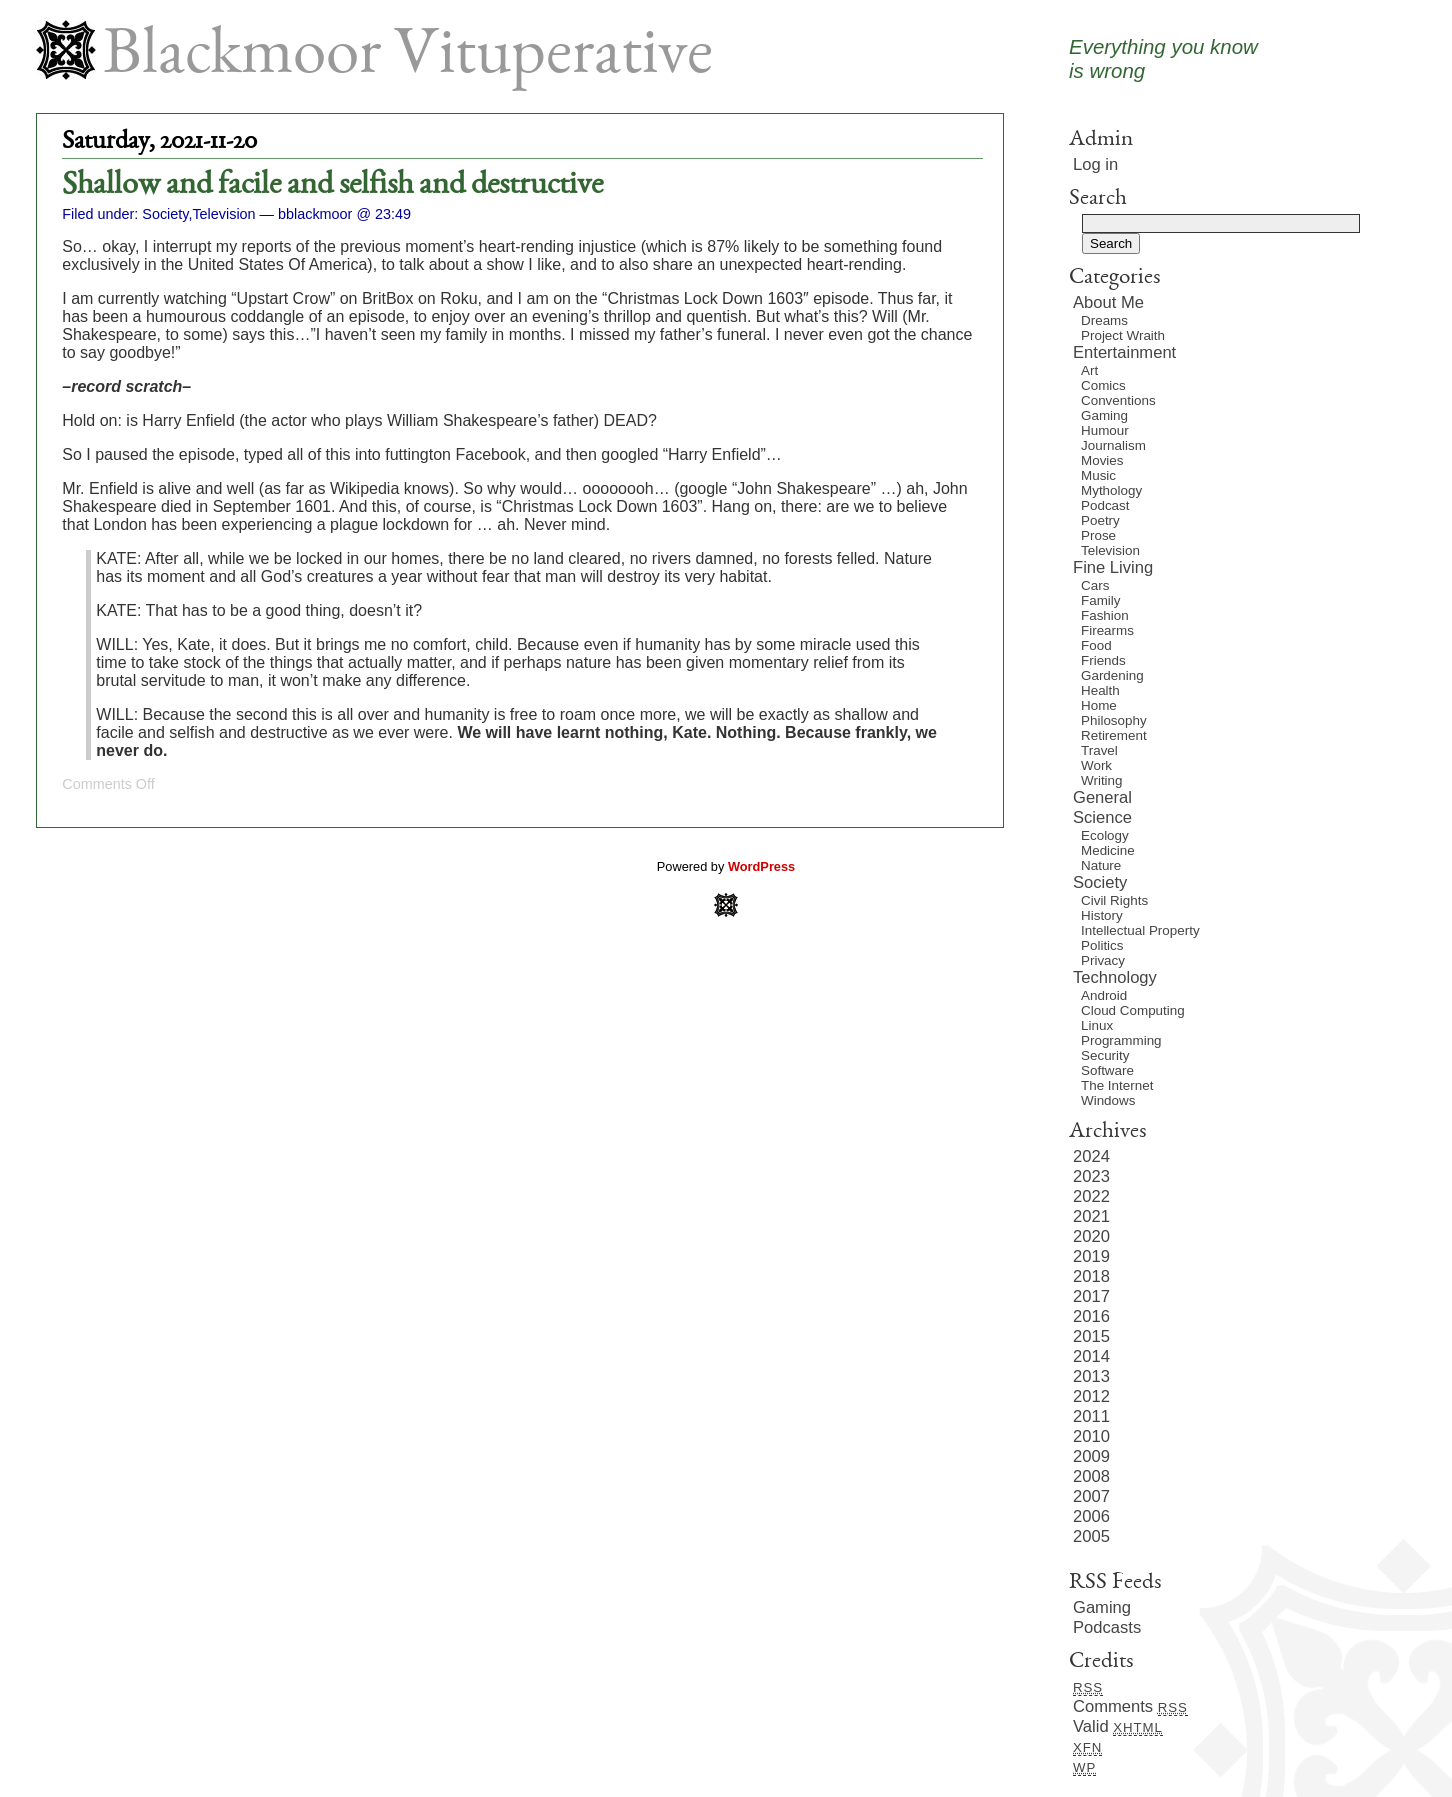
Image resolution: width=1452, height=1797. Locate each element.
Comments (1130, 1706)
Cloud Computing (1133, 1010)
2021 (1091, 1216)
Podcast (1105, 505)
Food (1096, 645)
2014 (1091, 1356)
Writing (1102, 780)
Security (1105, 1055)
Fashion (1105, 615)
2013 (1091, 1376)
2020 (1091, 1236)
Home (1099, 705)
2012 (1091, 1396)
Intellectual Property (1140, 930)
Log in (1095, 164)
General (1102, 797)
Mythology (1111, 490)
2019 (1091, 1256)
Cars (1095, 585)
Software (1107, 1070)
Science (1102, 817)
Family (1101, 600)
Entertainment (1124, 352)
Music (1098, 475)
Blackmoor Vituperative (408, 57)
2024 (1091, 1156)
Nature (1101, 865)
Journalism (1113, 445)
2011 (1091, 1416)
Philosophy (1114, 720)
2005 (1091, 1536)
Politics (1102, 945)
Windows (1108, 1100)
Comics (1103, 385)
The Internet (1117, 1085)
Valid (1118, 1726)
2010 (1091, 1436)
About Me (1108, 302)
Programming (1121, 1040)
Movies (1102, 460)
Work (1096, 765)
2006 (1091, 1516)
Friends (1103, 660)
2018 (1091, 1276)
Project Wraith (1123, 335)
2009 (1091, 1456)
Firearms (1107, 630)
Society (165, 214)
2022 (1091, 1196)
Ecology (1105, 835)
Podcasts (1107, 1627)
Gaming (1104, 415)
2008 (1091, 1476)
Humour (1105, 430)
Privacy (1103, 960)
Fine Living (1113, 567)
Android (1104, 995)
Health (1100, 690)
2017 (1091, 1296)
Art (1089, 370)
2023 (1091, 1176)
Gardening (1112, 675)
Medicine (1108, 850)
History (1102, 915)
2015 (1091, 1336)
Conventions (1118, 400)
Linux (1097, 1025)
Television (223, 214)
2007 (1091, 1496)
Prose (1098, 535)
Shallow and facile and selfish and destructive (332, 186)
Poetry (1100, 520)
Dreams (1104, 320)
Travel (1099, 750)
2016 (1091, 1316)
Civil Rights (1114, 900)
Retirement (1114, 735)
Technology (1115, 977)
